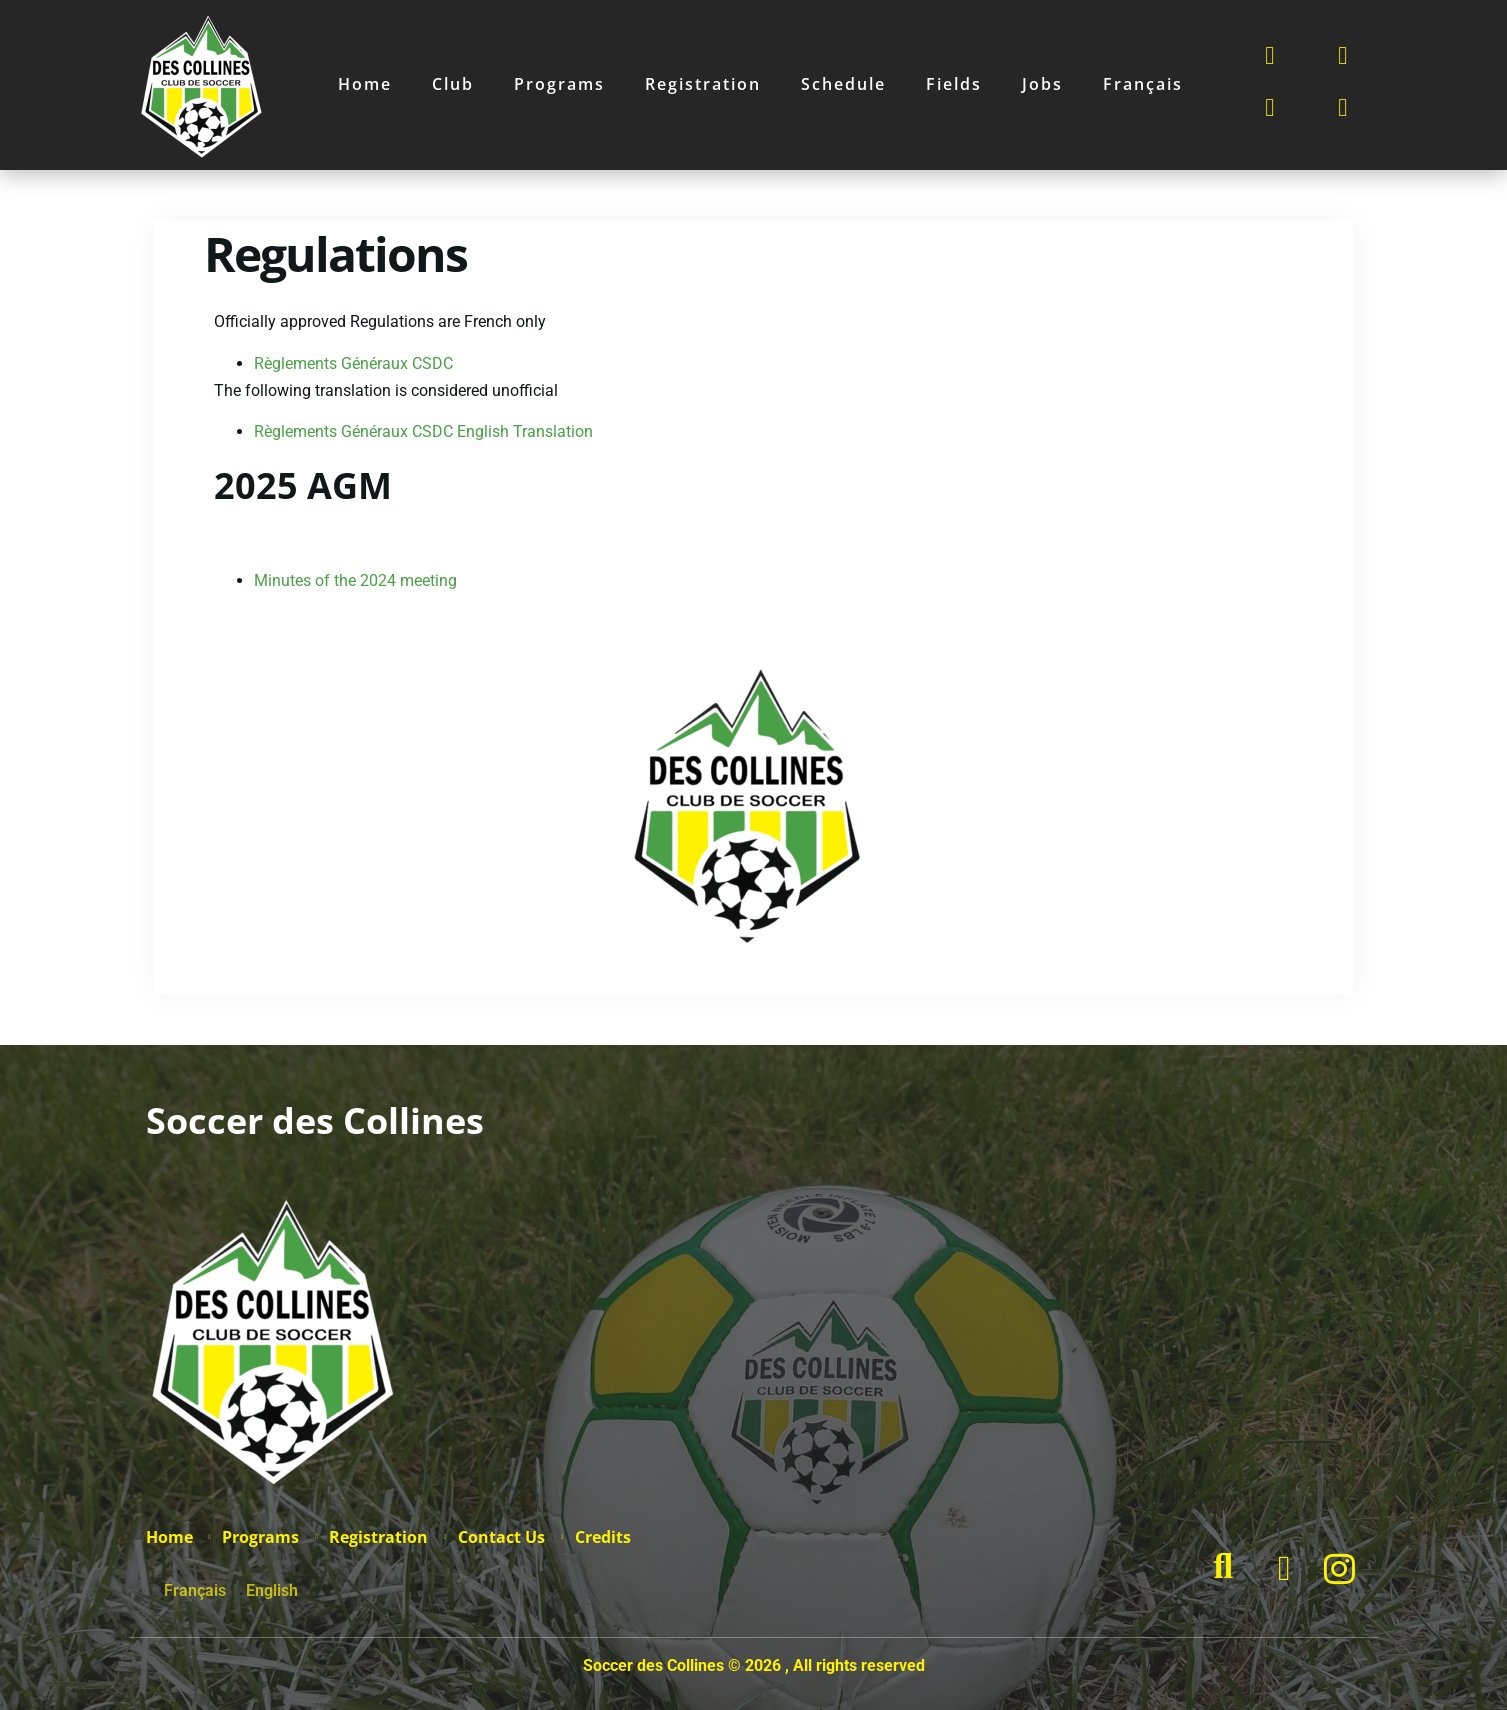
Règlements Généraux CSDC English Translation (423, 431)
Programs (559, 84)
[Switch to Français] (1143, 84)
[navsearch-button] (1233, 1569)
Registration (703, 84)
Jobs (1042, 84)
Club (453, 84)
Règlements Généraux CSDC (353, 363)
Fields (954, 84)
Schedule (843, 84)
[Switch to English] (272, 1591)
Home (365, 84)
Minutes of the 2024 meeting (355, 580)
